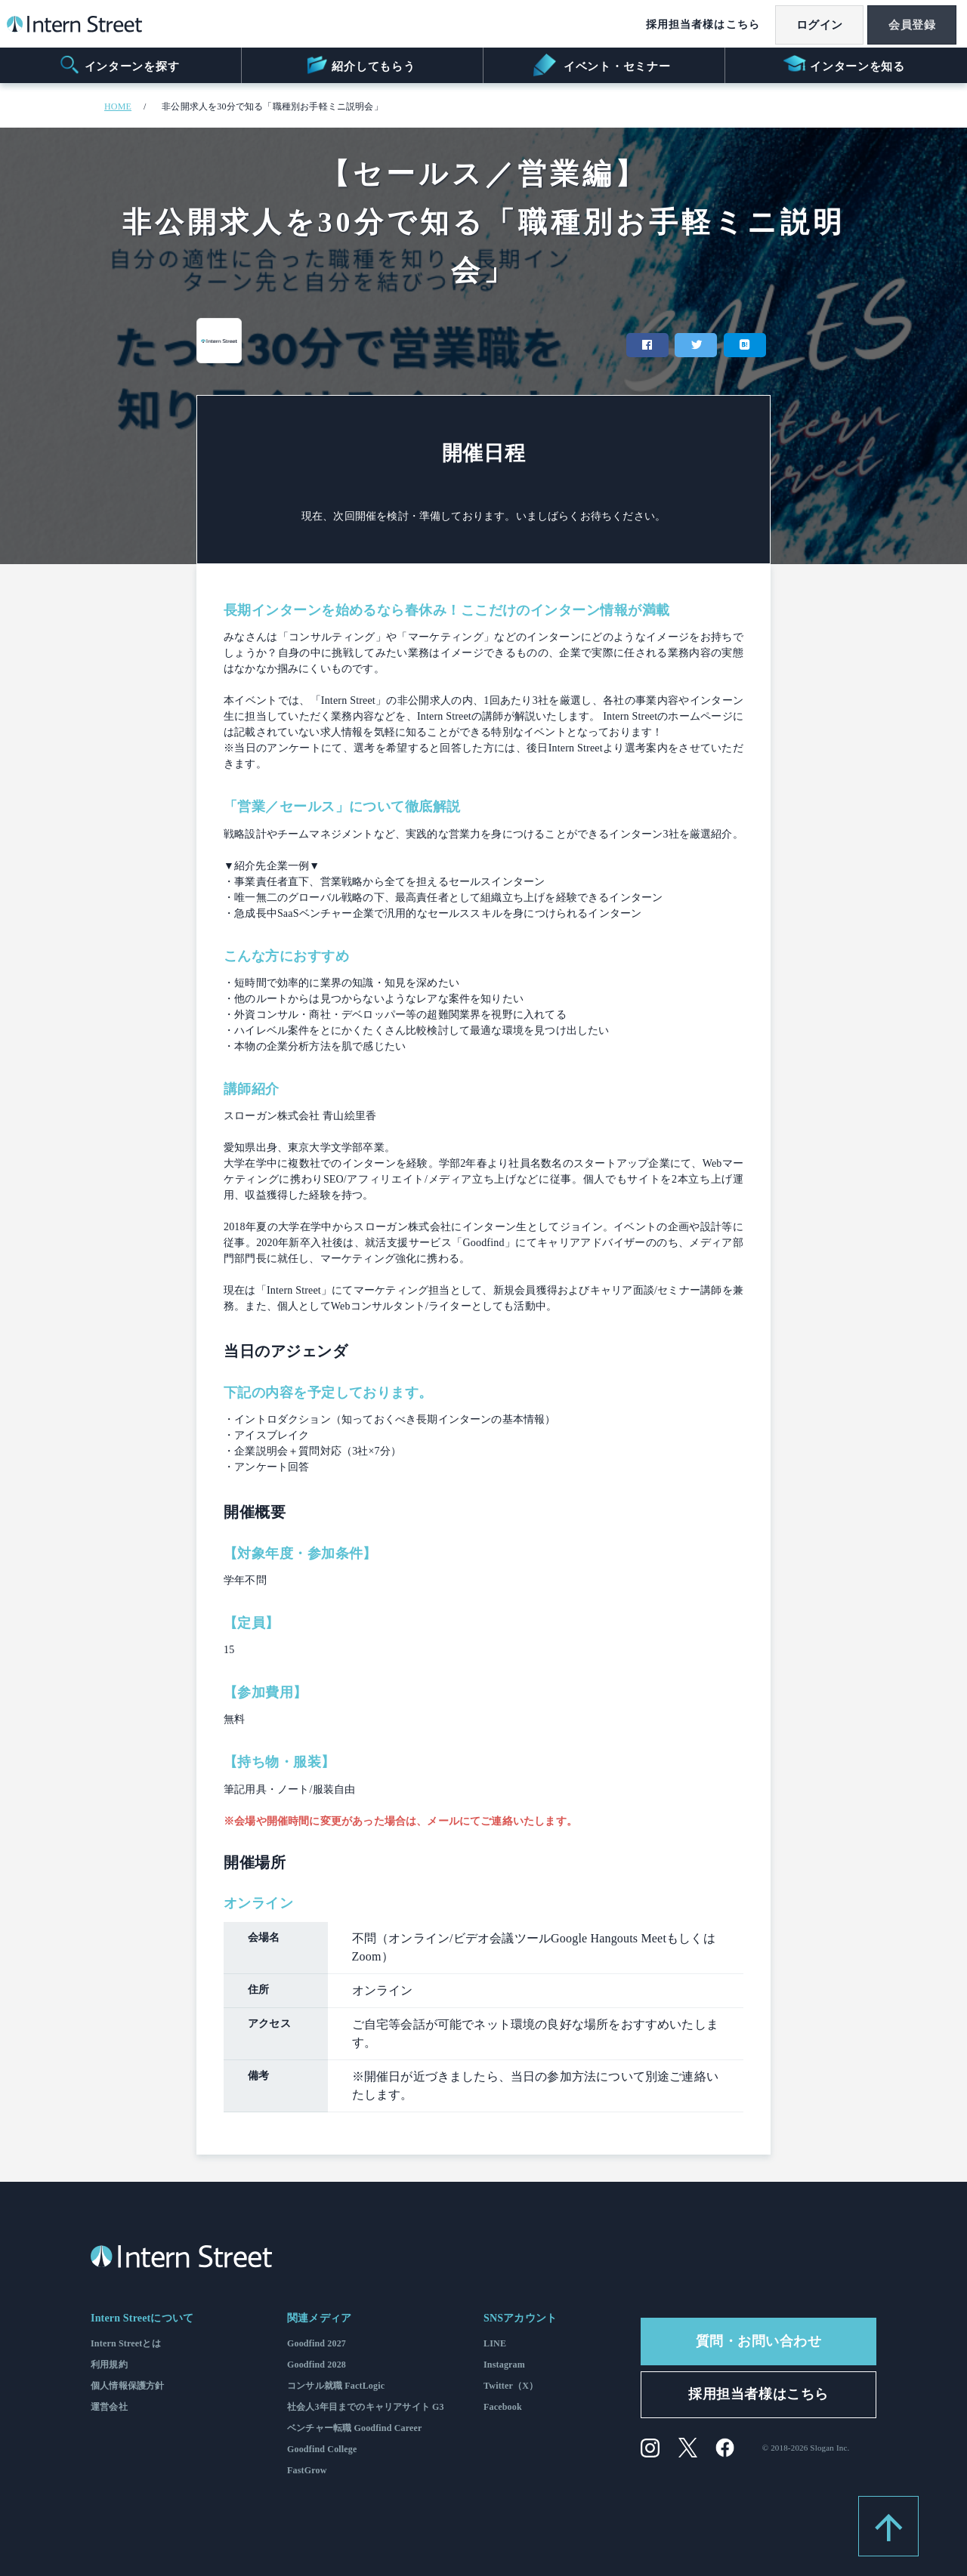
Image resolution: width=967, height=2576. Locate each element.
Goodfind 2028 (316, 2364)
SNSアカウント (520, 2318)
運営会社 (109, 2407)
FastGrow (307, 2470)
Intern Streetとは (126, 2343)
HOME (117, 106)
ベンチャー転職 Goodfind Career (354, 2428)
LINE (495, 2343)
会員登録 (909, 25)
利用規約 (109, 2364)
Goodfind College (322, 2449)
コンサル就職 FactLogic (336, 2385)
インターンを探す (119, 65)
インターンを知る (844, 65)
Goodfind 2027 (316, 2343)
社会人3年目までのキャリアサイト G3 (365, 2407)
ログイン (812, 25)
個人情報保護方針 (127, 2385)
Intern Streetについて (142, 2318)
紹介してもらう (360, 65)
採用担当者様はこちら (694, 24)
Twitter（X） (511, 2385)
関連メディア (319, 2318)
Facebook (503, 2407)
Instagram (504, 2364)
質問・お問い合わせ (759, 2341)
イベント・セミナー (601, 65)
